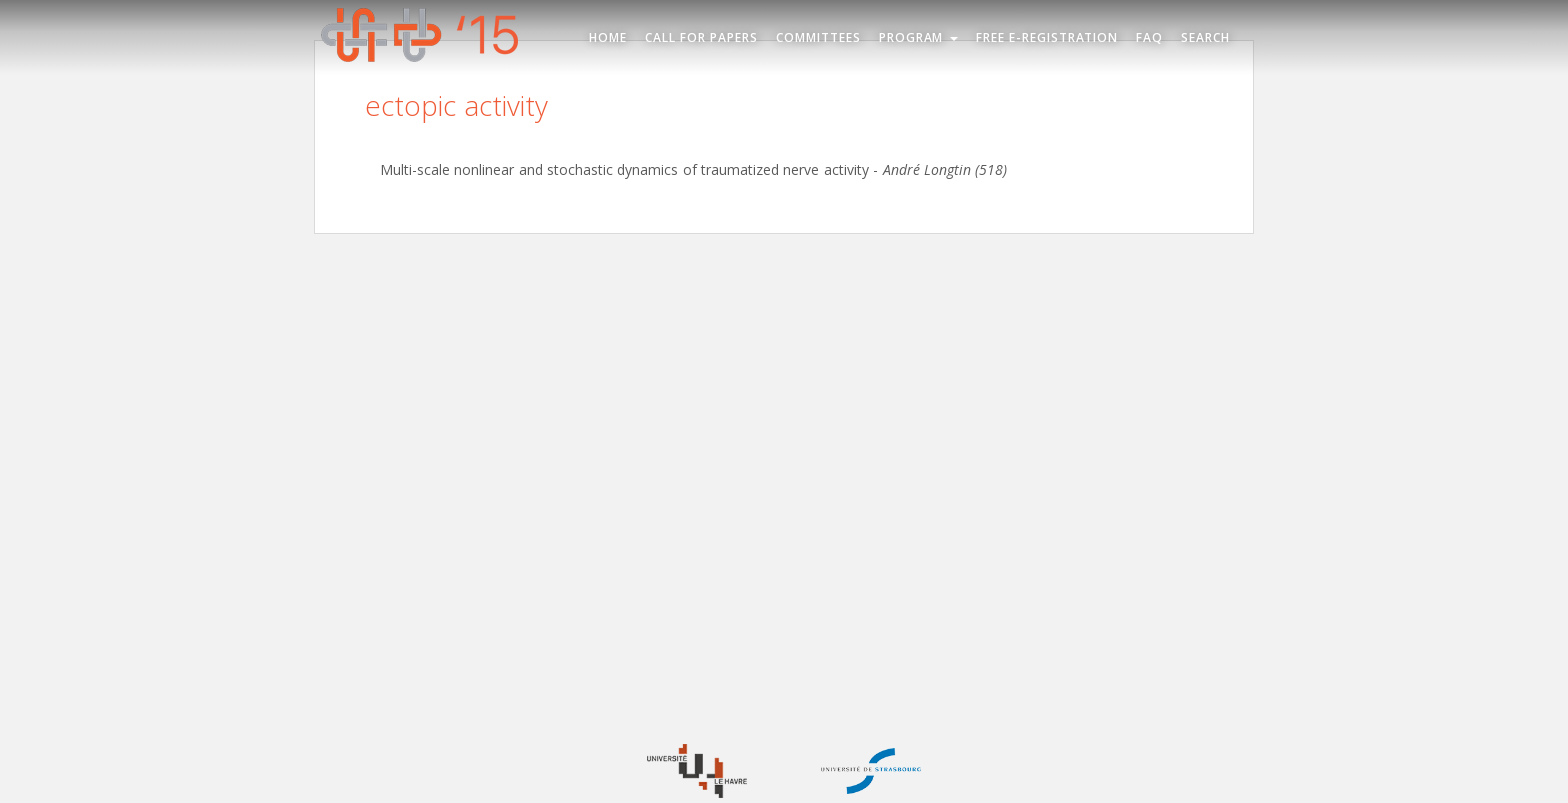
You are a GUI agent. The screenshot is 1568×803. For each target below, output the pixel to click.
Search (1205, 37)
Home (608, 37)
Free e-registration (1047, 37)
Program (918, 37)
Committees (818, 37)
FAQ (1149, 37)
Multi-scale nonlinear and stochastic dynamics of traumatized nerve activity (624, 169)
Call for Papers (701, 37)
